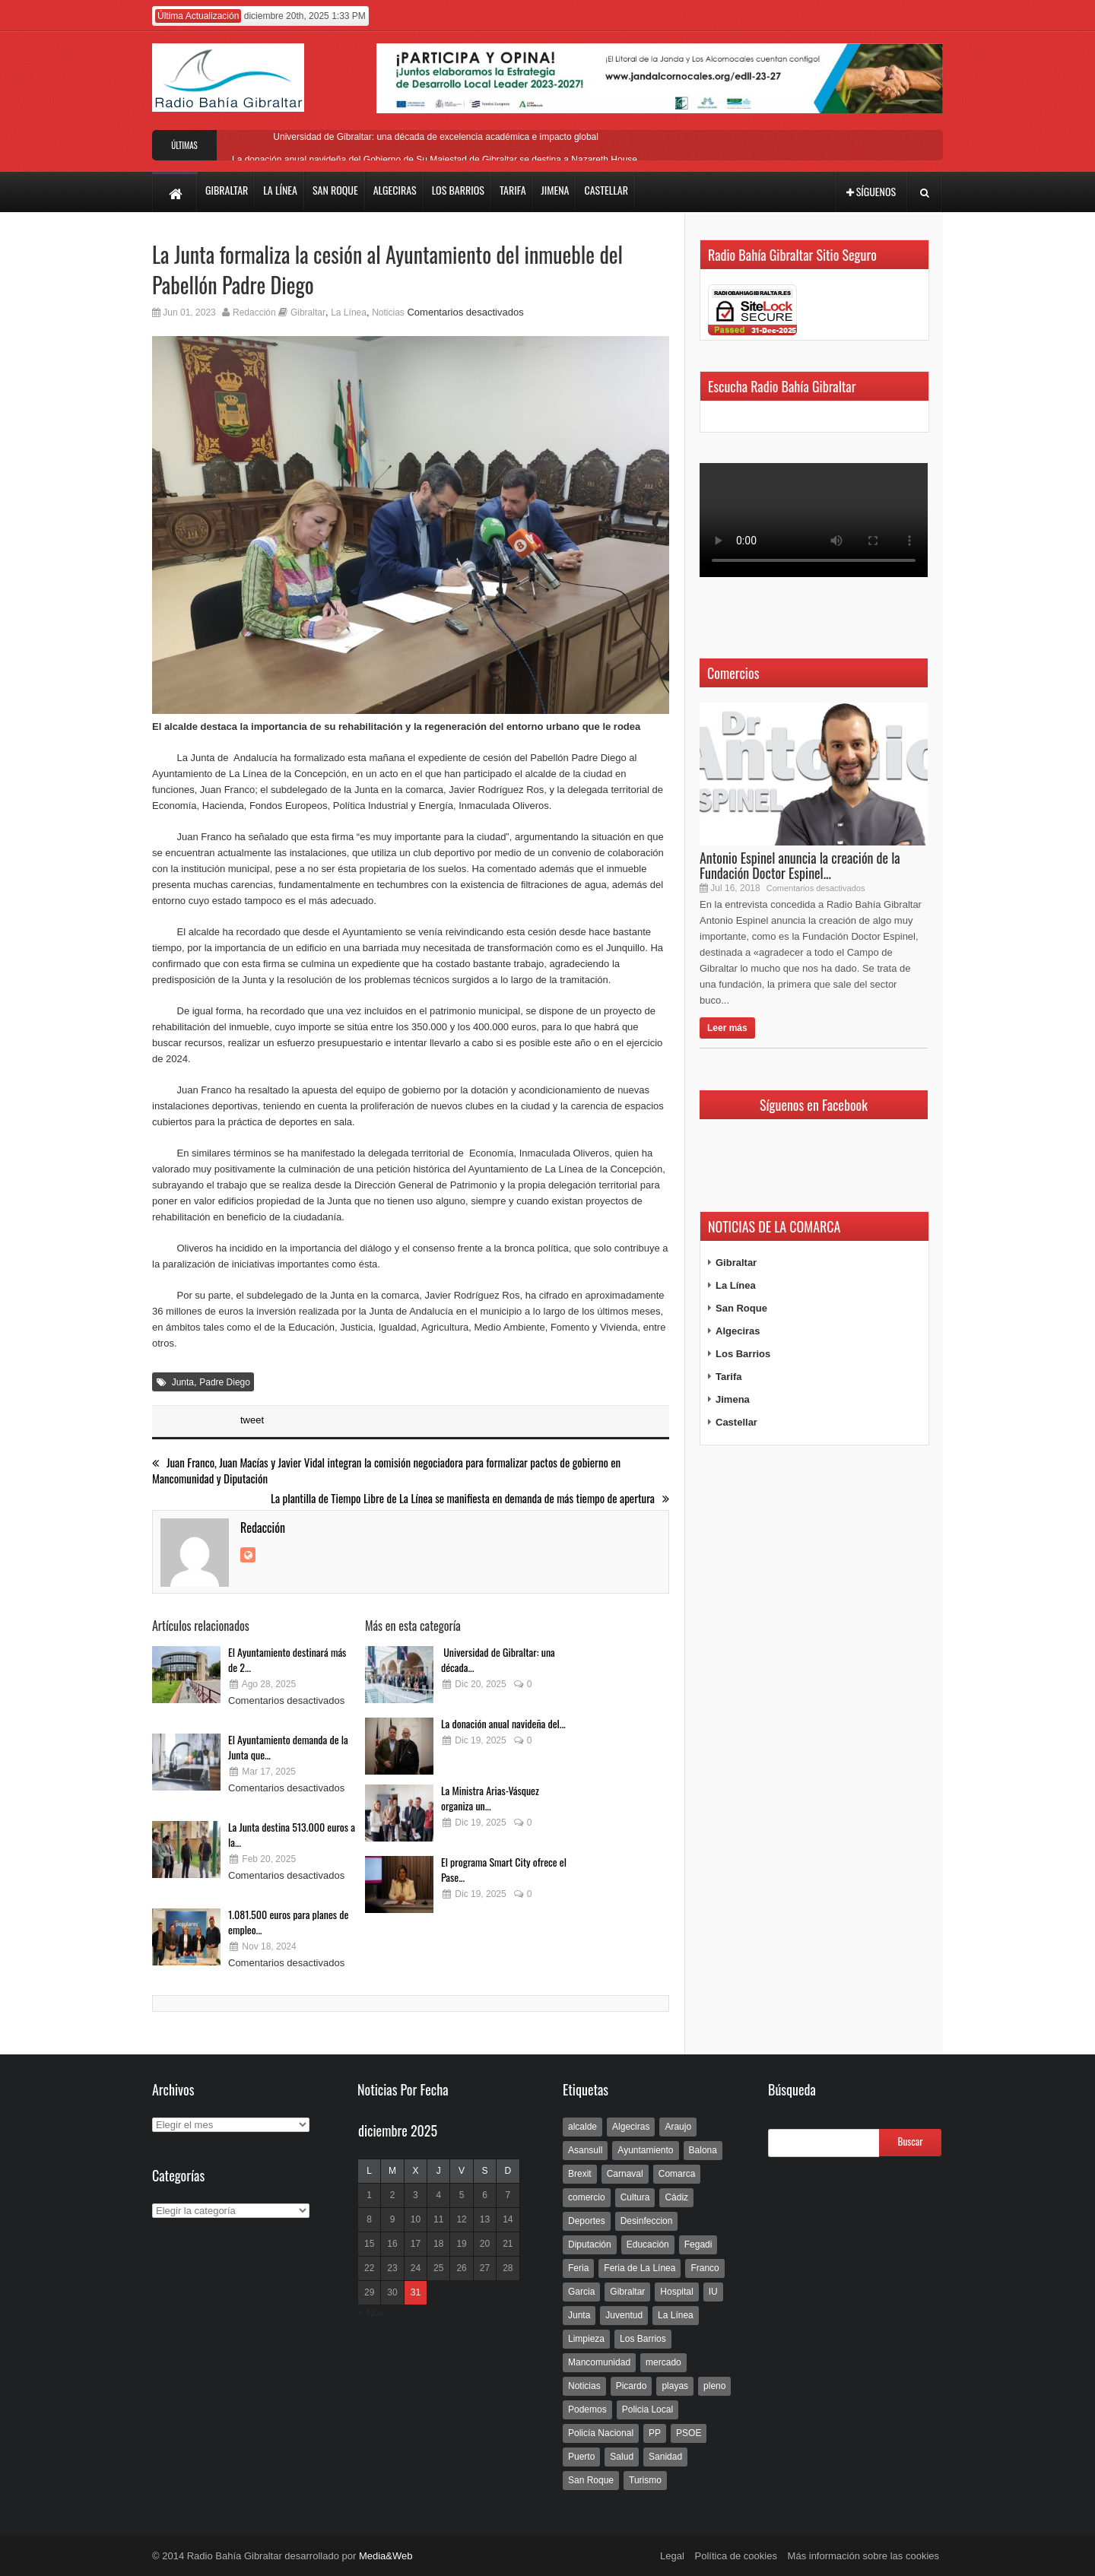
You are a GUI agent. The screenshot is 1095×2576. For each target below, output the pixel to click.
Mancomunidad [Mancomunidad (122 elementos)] (599, 2362)
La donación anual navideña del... (503, 1723)
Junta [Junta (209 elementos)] (579, 2315)
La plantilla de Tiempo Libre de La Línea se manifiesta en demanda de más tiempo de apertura (470, 1498)
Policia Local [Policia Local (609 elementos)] (647, 2409)
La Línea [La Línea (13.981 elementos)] (676, 2315)
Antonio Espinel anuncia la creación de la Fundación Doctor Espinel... (800, 865)
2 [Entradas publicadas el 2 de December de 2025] (392, 2195)
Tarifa (728, 1376)
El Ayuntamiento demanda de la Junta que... (288, 1746)
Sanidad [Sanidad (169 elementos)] (665, 2456)
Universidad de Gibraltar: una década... (498, 1659)
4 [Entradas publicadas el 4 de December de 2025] (438, 2195)
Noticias (388, 312)
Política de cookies (736, 2556)
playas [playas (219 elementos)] (675, 2386)
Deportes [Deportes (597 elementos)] (586, 2221)
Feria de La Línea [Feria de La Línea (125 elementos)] (639, 2268)
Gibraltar (307, 312)
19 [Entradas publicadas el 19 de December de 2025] (461, 2243)
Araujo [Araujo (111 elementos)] (678, 2126)
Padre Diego (224, 1382)
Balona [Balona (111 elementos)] (703, 2150)
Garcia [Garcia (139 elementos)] (581, 2291)
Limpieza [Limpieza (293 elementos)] (586, 2338)
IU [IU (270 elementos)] (713, 2291)
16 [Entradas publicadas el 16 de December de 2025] (392, 2243)
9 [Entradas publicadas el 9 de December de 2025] (392, 2219)
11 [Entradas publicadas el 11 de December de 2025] (438, 2219)
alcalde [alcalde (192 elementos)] (582, 2126)
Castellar (736, 1422)
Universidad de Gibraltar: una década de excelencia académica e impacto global (434, 137)
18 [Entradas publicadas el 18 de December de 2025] (438, 2243)
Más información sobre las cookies (863, 2556)
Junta (183, 1382)
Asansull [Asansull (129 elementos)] (585, 2150)
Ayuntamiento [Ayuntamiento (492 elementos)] (645, 2150)
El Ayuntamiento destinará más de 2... (287, 1659)
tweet (252, 1420)
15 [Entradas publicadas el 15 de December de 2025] (369, 2243)
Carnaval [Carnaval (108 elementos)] (625, 2173)
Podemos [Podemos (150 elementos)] (587, 2409)
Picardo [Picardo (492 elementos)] (631, 2386)
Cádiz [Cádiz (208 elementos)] (676, 2197)
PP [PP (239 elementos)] (655, 2433)
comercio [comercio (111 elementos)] (586, 2197)
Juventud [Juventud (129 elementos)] (624, 2315)
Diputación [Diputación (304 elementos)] (589, 2244)
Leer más (727, 1028)
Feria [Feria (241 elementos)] (578, 2268)
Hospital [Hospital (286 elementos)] (676, 2291)
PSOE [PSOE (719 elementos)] (688, 2433)
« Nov (371, 2312)
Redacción (254, 312)
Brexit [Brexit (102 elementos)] (580, 2173)
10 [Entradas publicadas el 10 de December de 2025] (416, 2219)
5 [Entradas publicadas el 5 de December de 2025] (462, 2195)
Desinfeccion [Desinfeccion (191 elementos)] (646, 2221)
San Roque (741, 1308)
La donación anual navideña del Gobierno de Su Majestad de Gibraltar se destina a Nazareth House (434, 159)
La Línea (349, 312)
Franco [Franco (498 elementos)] (704, 2268)
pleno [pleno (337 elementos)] (714, 2386)
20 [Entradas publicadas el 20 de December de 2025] (485, 2243)
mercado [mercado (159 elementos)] (663, 2362)
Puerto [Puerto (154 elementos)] (581, 2456)
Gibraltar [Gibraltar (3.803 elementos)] (627, 2291)
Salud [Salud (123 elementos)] (621, 2456)
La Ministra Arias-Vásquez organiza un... (490, 1797)
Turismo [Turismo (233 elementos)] (645, 2480)
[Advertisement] (814, 1750)
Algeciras (738, 1331)
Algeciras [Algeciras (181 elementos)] (630, 2126)
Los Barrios (743, 1353)
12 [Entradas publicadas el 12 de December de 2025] (461, 2219)
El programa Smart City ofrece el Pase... (504, 1869)
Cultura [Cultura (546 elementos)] (635, 2197)
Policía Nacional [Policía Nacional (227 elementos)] (600, 2433)
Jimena (733, 1399)
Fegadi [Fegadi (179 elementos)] (698, 2244)
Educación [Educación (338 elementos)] (648, 2244)
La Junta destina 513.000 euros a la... (291, 1834)
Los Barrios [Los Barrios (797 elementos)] (643, 2338)
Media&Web (386, 2556)
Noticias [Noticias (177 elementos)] (584, 2386)
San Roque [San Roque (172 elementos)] (591, 2480)
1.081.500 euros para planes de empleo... (288, 1921)
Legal (672, 2556)
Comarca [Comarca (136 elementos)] (677, 2173)
